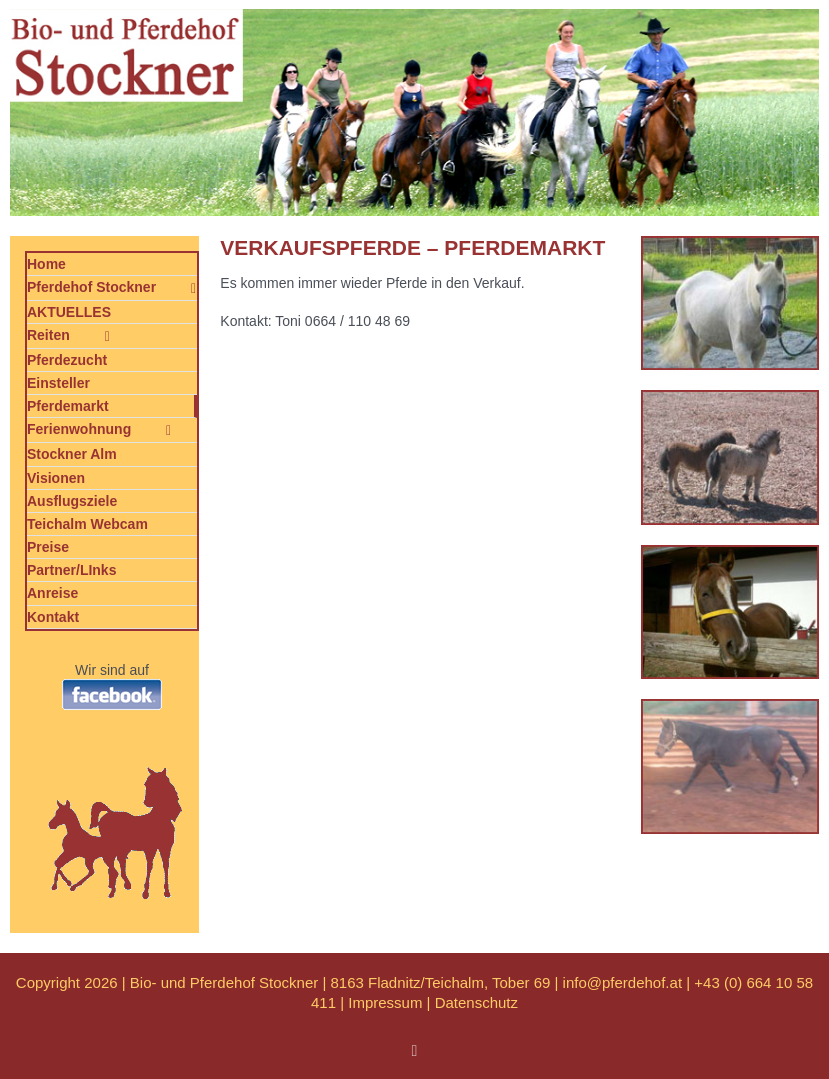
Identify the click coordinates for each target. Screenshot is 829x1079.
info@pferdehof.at (622, 982)
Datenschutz (476, 1002)
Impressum (385, 1002)
